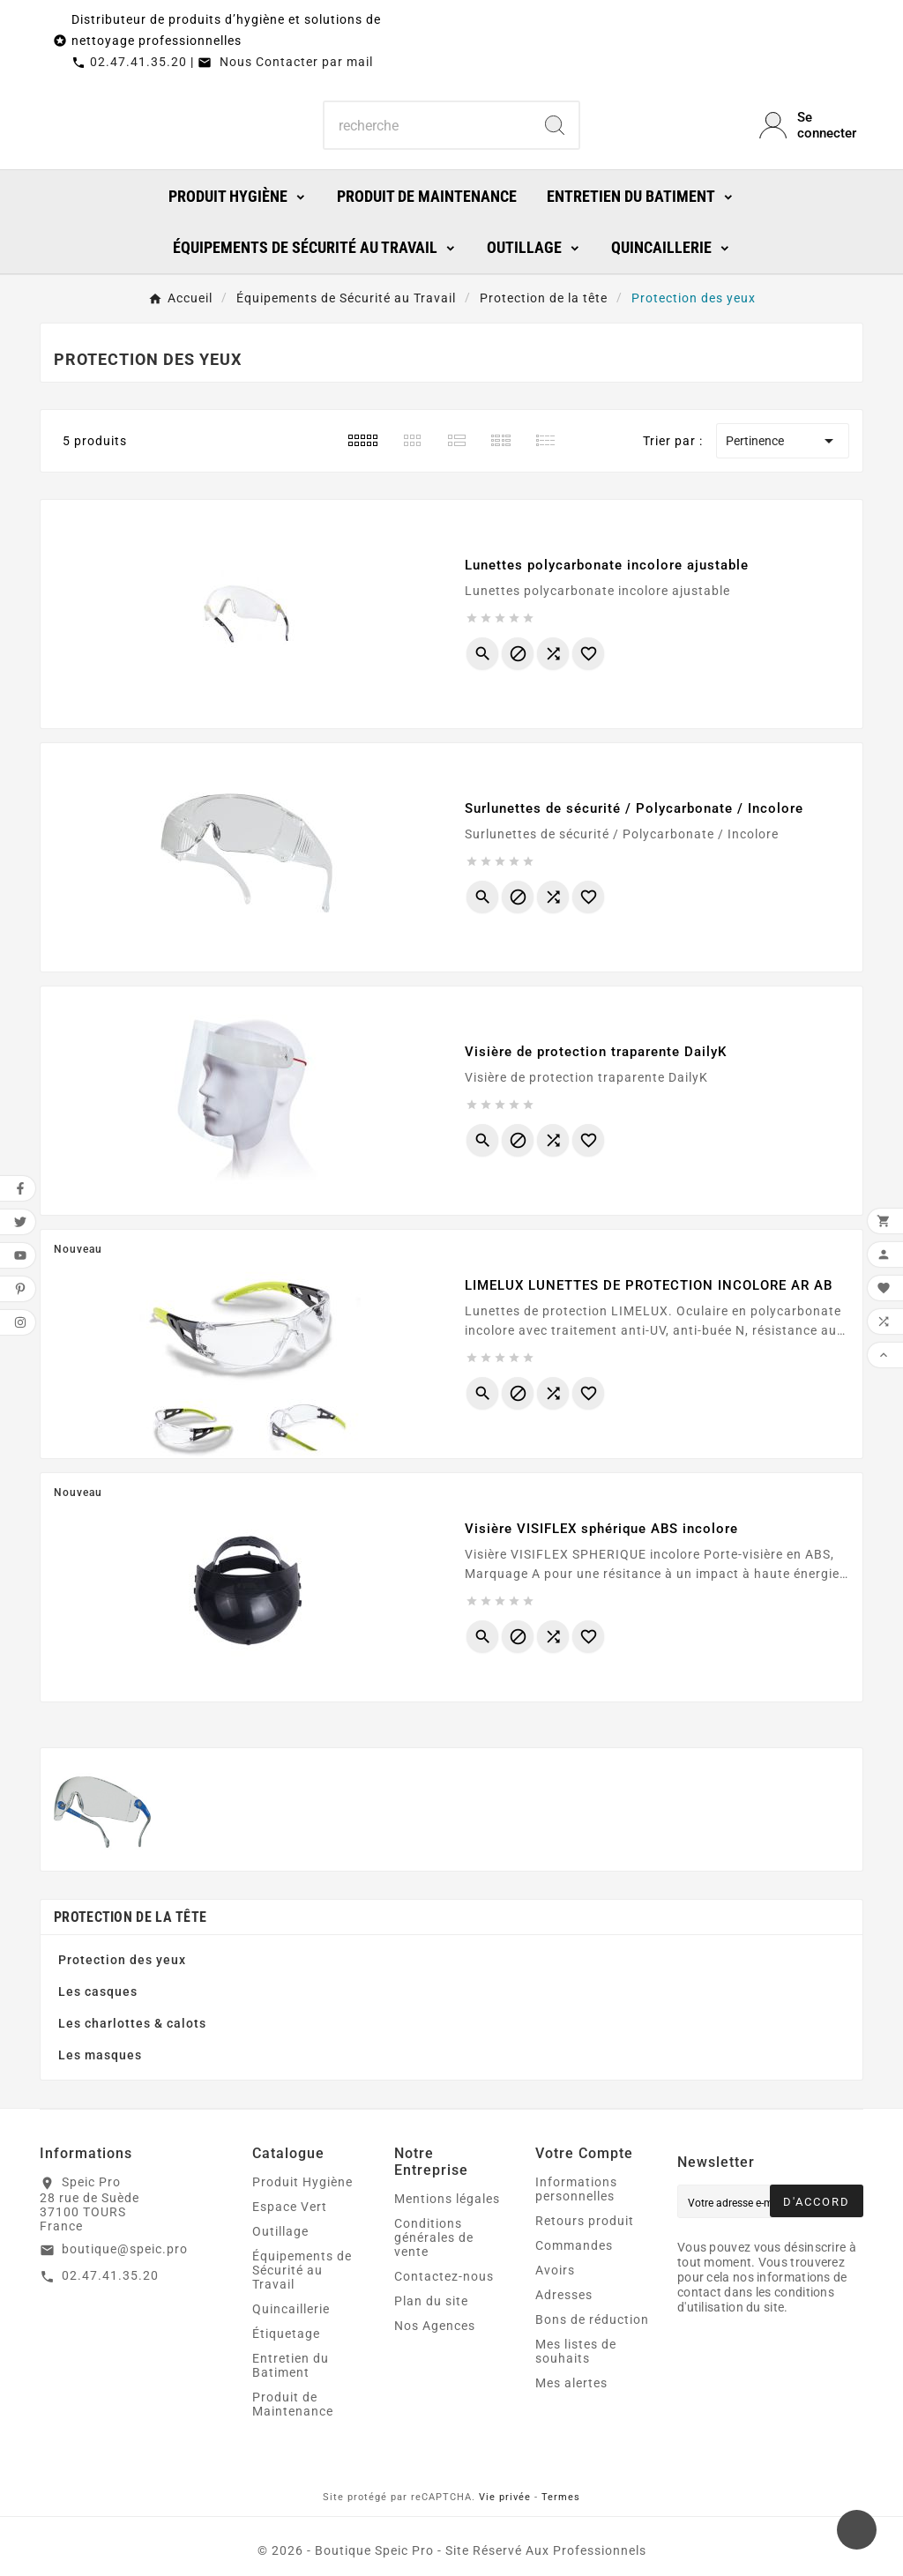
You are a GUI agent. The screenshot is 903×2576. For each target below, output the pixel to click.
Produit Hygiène (302, 2182)
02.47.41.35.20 (138, 62)
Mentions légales (447, 2199)
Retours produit (584, 2221)
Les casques (98, 1991)
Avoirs (555, 2270)
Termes (560, 2497)
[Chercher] (427, 125)
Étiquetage (286, 2334)
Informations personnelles (576, 2189)
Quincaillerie (291, 2309)
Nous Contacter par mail (285, 62)
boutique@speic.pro (125, 2249)
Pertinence (783, 440)
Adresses (564, 2295)
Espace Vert (289, 2207)
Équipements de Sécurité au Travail (302, 2270)
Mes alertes (571, 2383)
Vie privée (505, 2497)
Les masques (100, 2055)
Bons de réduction (592, 2319)
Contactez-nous (444, 2276)
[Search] (554, 125)
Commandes (574, 2245)
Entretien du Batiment (290, 2365)
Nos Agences (434, 2326)
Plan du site (431, 2301)
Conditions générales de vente (434, 2237)
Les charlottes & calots (132, 2023)
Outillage (280, 2231)
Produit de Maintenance (292, 2404)
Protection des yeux (122, 1960)
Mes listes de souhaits (575, 2351)
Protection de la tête (130, 1917)
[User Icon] (811, 125)
